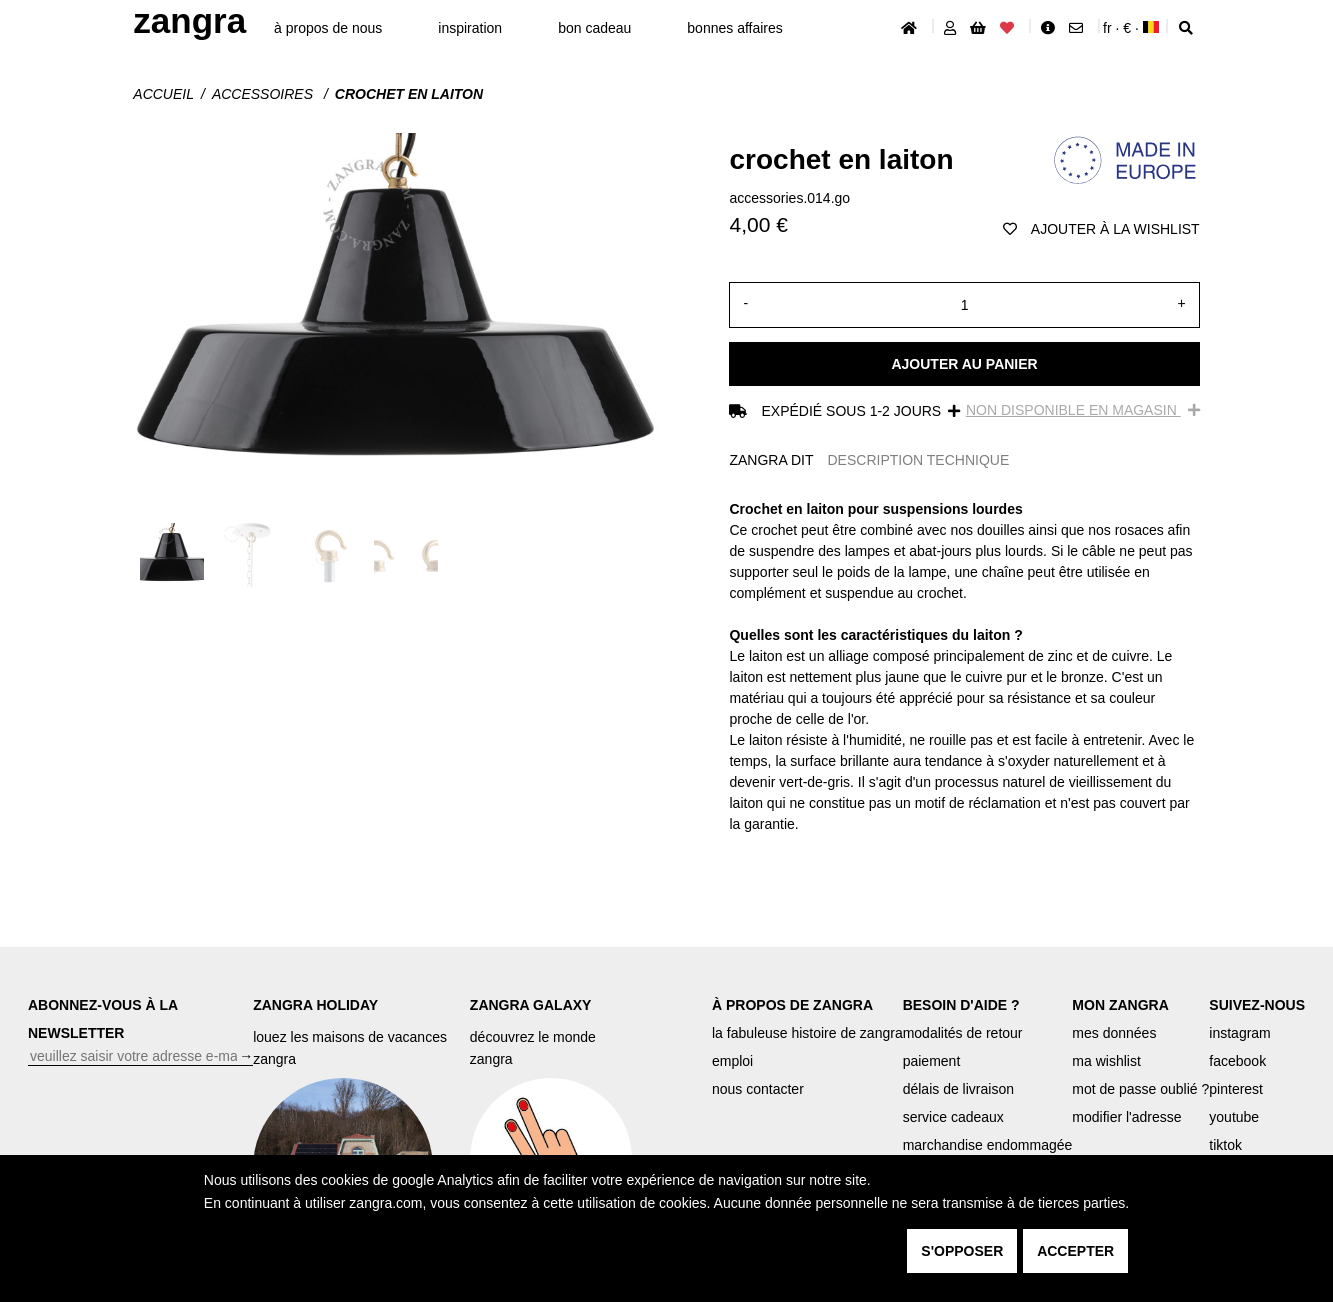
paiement (932, 1061)
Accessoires (264, 94)
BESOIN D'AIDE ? (961, 1005)
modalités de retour (963, 1033)
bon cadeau (594, 28)
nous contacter (758, 1089)
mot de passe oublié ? (1140, 1089)
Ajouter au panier (964, 364)
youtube (1234, 1117)
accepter (1075, 1251)
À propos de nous (328, 28)
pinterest (1236, 1089)
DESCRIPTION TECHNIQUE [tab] (919, 460)
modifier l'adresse (1126, 1117)
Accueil (163, 94)
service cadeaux (953, 1117)
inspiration (470, 28)
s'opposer (962, 1251)
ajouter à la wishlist (1101, 229)
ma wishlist (1106, 1061)
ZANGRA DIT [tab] (771, 460)
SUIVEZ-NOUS (1257, 1005)
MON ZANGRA (1120, 1005)
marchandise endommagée (988, 1145)
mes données (1114, 1033)
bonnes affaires (734, 28)
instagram (1239, 1033)
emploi (732, 1061)
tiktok (1225, 1145)
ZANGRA (189, 20)
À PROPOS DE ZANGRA (792, 1005)
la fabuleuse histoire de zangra (807, 1033)
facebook (1237, 1061)
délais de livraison (958, 1089)
